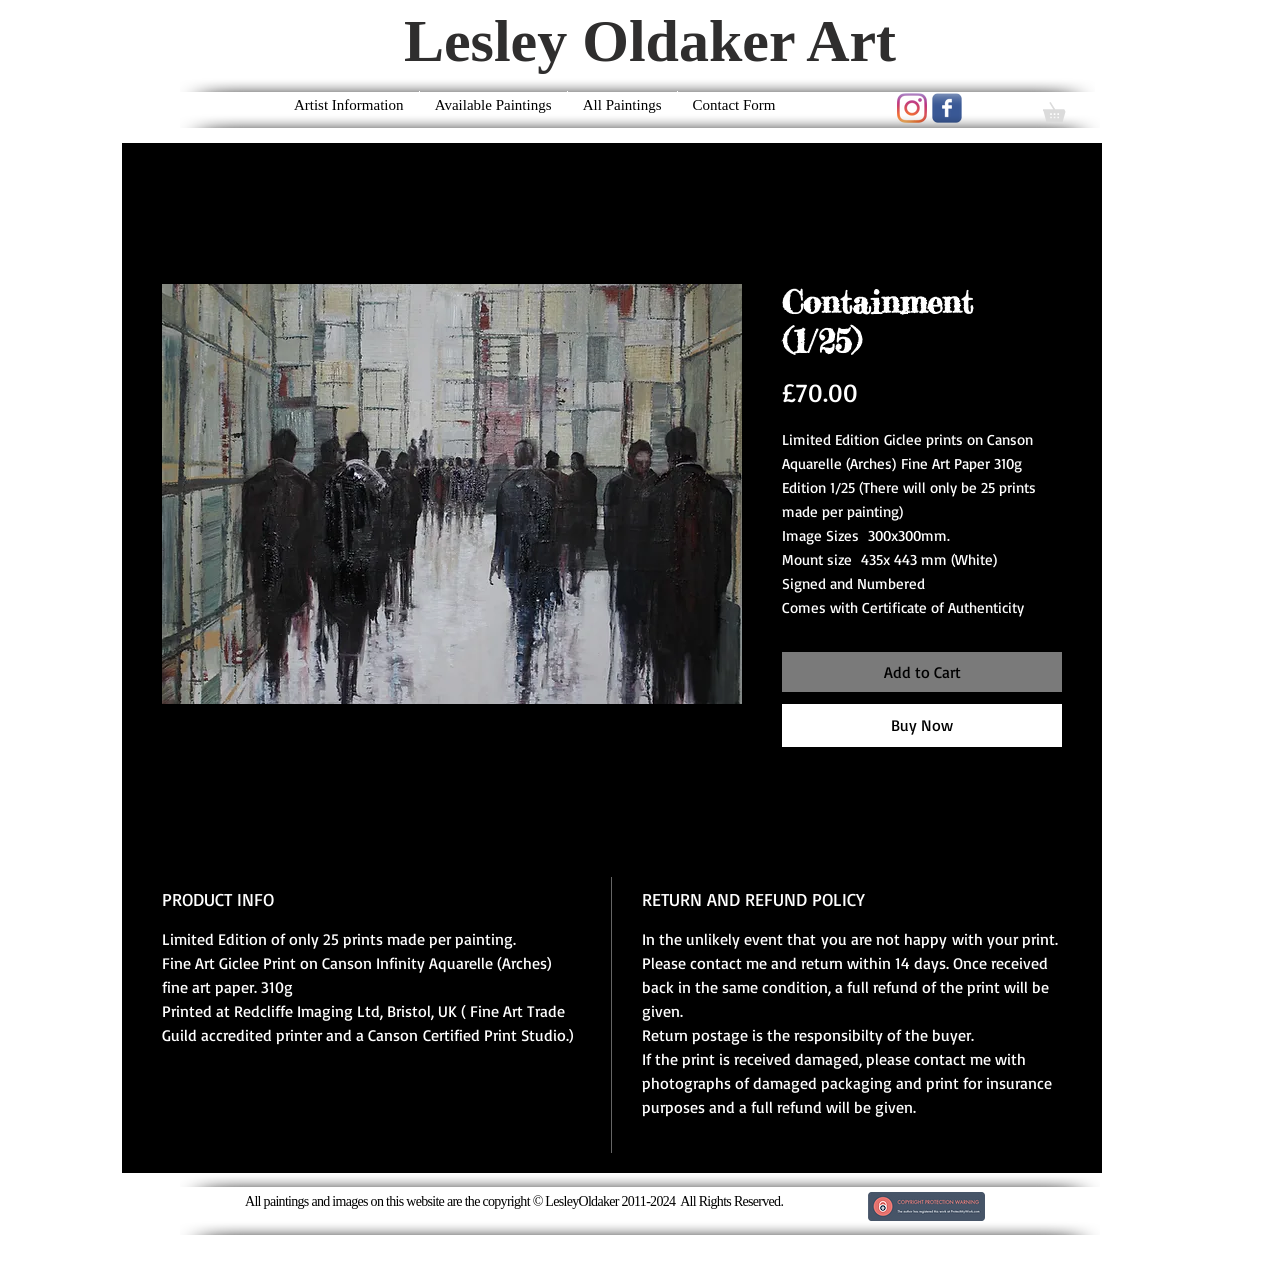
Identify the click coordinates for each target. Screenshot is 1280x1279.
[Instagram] (912, 108)
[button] (1063, 108)
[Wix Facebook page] (947, 108)
